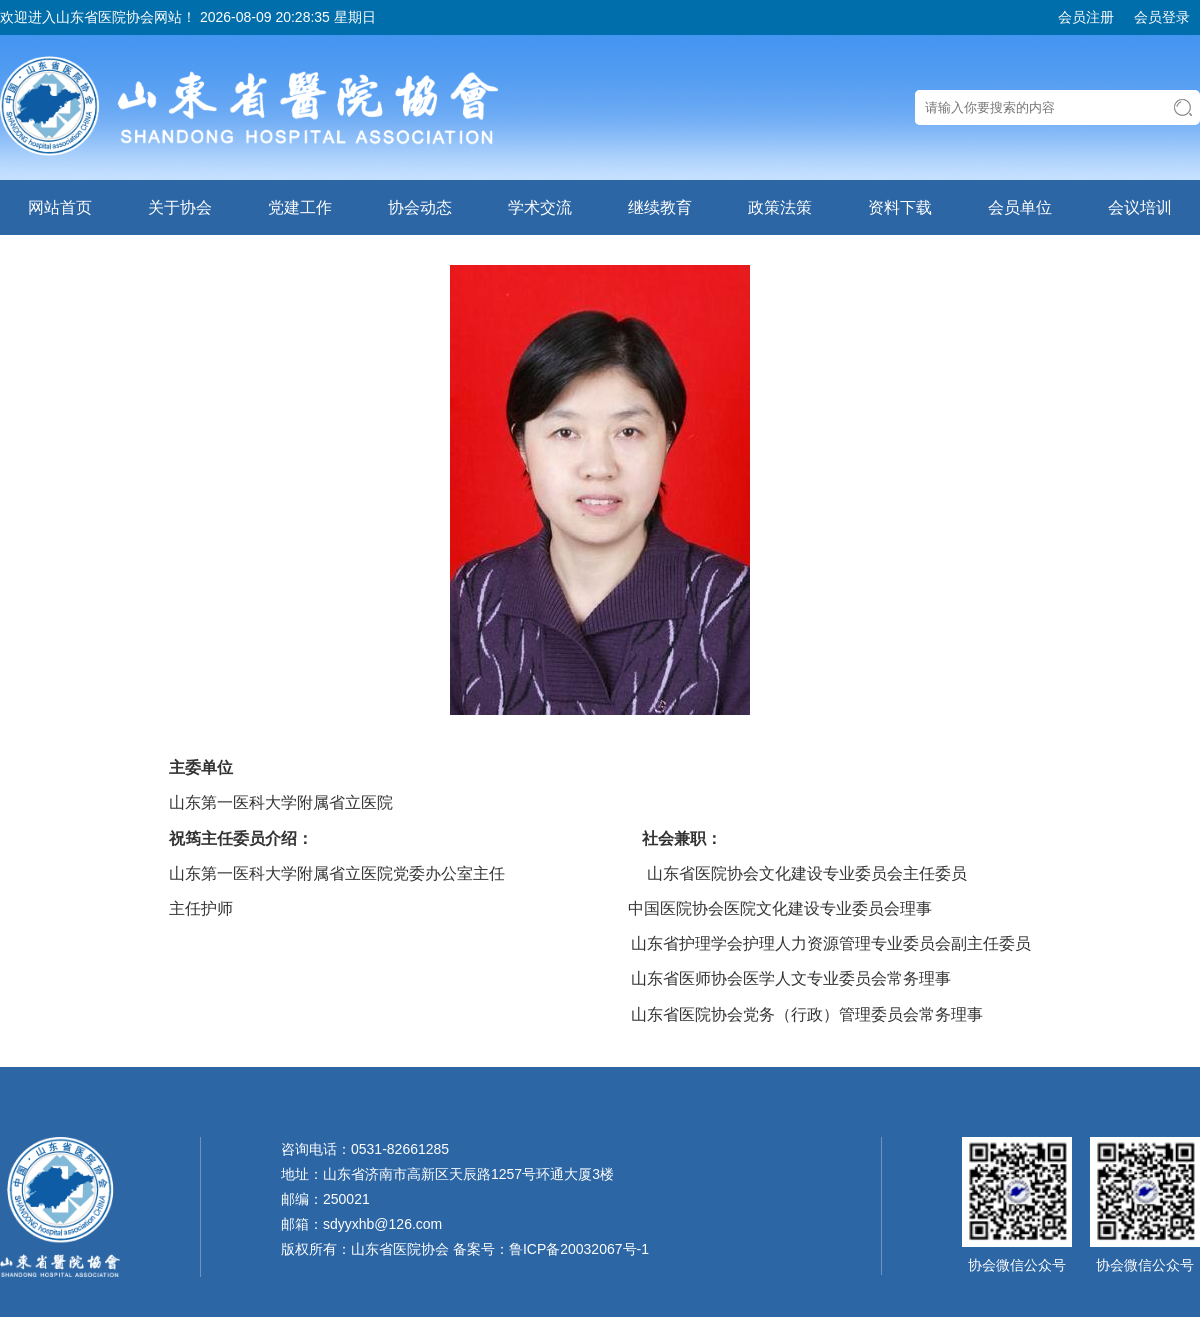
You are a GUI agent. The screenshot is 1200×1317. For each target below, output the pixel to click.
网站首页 (60, 207)
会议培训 (1140, 207)
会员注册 (1086, 17)
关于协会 (180, 207)
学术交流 (540, 207)
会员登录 (1162, 17)
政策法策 (780, 207)
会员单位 (1020, 207)
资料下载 (900, 207)
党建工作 (300, 207)
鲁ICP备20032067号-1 (579, 1249)
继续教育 (660, 207)
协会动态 (420, 207)
